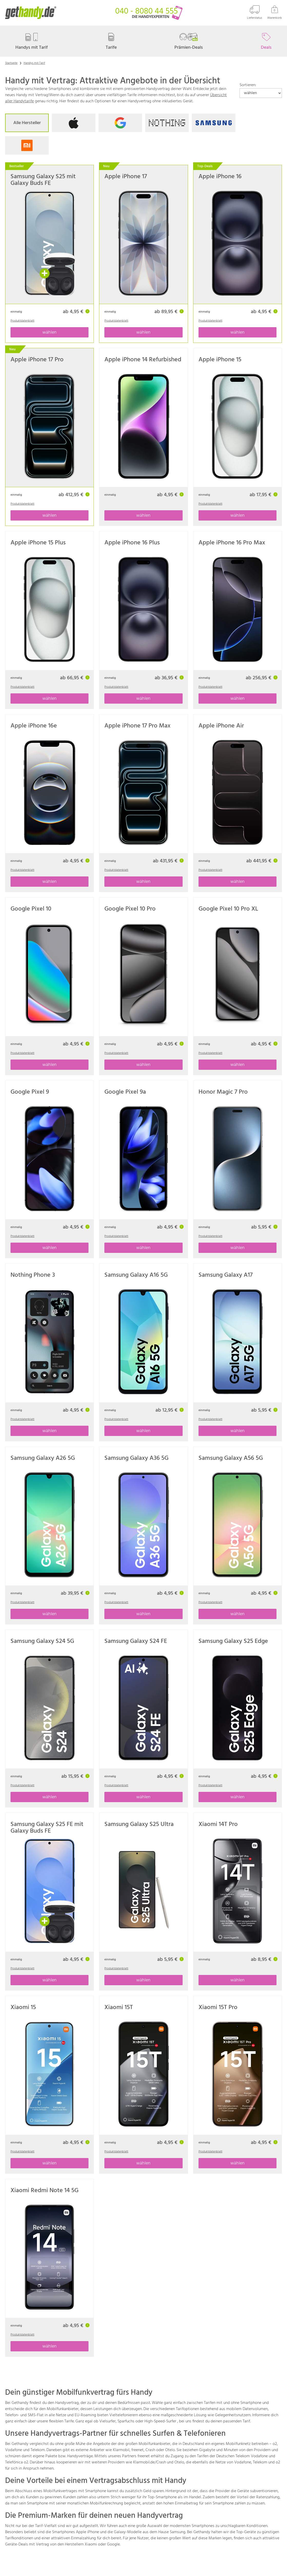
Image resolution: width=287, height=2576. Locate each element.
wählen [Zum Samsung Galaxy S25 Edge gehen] (237, 1797)
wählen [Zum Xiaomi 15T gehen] (143, 2163)
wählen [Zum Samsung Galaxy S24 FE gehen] (143, 1797)
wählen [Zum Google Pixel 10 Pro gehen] (143, 1065)
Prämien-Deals (188, 42)
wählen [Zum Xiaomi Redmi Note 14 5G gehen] (49, 2346)
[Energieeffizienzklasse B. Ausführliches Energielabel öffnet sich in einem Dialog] (76, 320)
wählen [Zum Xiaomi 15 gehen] (49, 2163)
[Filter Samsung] (213, 123)
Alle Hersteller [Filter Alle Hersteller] (27, 123)
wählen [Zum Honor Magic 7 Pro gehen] (237, 1248)
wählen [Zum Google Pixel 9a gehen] (143, 1248)
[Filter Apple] (73, 123)
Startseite (11, 63)
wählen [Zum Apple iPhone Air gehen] (237, 881)
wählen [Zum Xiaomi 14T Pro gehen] (237, 1980)
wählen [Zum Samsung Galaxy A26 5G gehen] (49, 1614)
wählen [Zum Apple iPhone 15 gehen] (237, 515)
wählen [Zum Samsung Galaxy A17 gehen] (237, 1431)
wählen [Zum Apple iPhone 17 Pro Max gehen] (143, 881)
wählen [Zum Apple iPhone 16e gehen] (49, 881)
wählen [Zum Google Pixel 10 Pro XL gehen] (237, 1065)
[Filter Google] (120, 123)
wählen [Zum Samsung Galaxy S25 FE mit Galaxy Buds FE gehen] (49, 1980)
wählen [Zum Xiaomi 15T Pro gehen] (237, 2163)
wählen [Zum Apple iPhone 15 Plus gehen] (49, 698)
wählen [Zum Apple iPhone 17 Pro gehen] (49, 515)
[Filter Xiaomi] (27, 145)
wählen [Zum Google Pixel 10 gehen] (49, 1065)
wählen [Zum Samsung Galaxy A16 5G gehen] (143, 1431)
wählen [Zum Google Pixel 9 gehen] (49, 1248)
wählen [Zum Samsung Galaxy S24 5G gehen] (49, 1797)
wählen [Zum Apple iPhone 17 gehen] (143, 332)
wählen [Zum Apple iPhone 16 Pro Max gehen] (237, 698)
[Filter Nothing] (167, 123)
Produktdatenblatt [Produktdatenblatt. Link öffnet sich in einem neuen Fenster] (22, 320)
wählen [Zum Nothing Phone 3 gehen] (49, 1431)
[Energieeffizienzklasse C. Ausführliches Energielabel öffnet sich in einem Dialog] (76, 1602)
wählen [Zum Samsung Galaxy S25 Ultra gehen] (143, 1980)
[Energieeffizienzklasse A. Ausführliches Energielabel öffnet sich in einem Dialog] (170, 320)
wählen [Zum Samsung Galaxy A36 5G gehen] (143, 1614)
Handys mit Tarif (31, 42)
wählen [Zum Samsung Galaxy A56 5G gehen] (237, 1614)
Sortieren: (248, 85)
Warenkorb (274, 12)
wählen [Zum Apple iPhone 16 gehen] (237, 332)
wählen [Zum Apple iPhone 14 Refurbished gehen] (143, 515)
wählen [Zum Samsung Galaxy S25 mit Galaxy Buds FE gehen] (49, 332)
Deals (266, 42)
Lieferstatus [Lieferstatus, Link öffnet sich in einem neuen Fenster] (254, 12)
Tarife (111, 42)
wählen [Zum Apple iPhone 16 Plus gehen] (143, 698)
